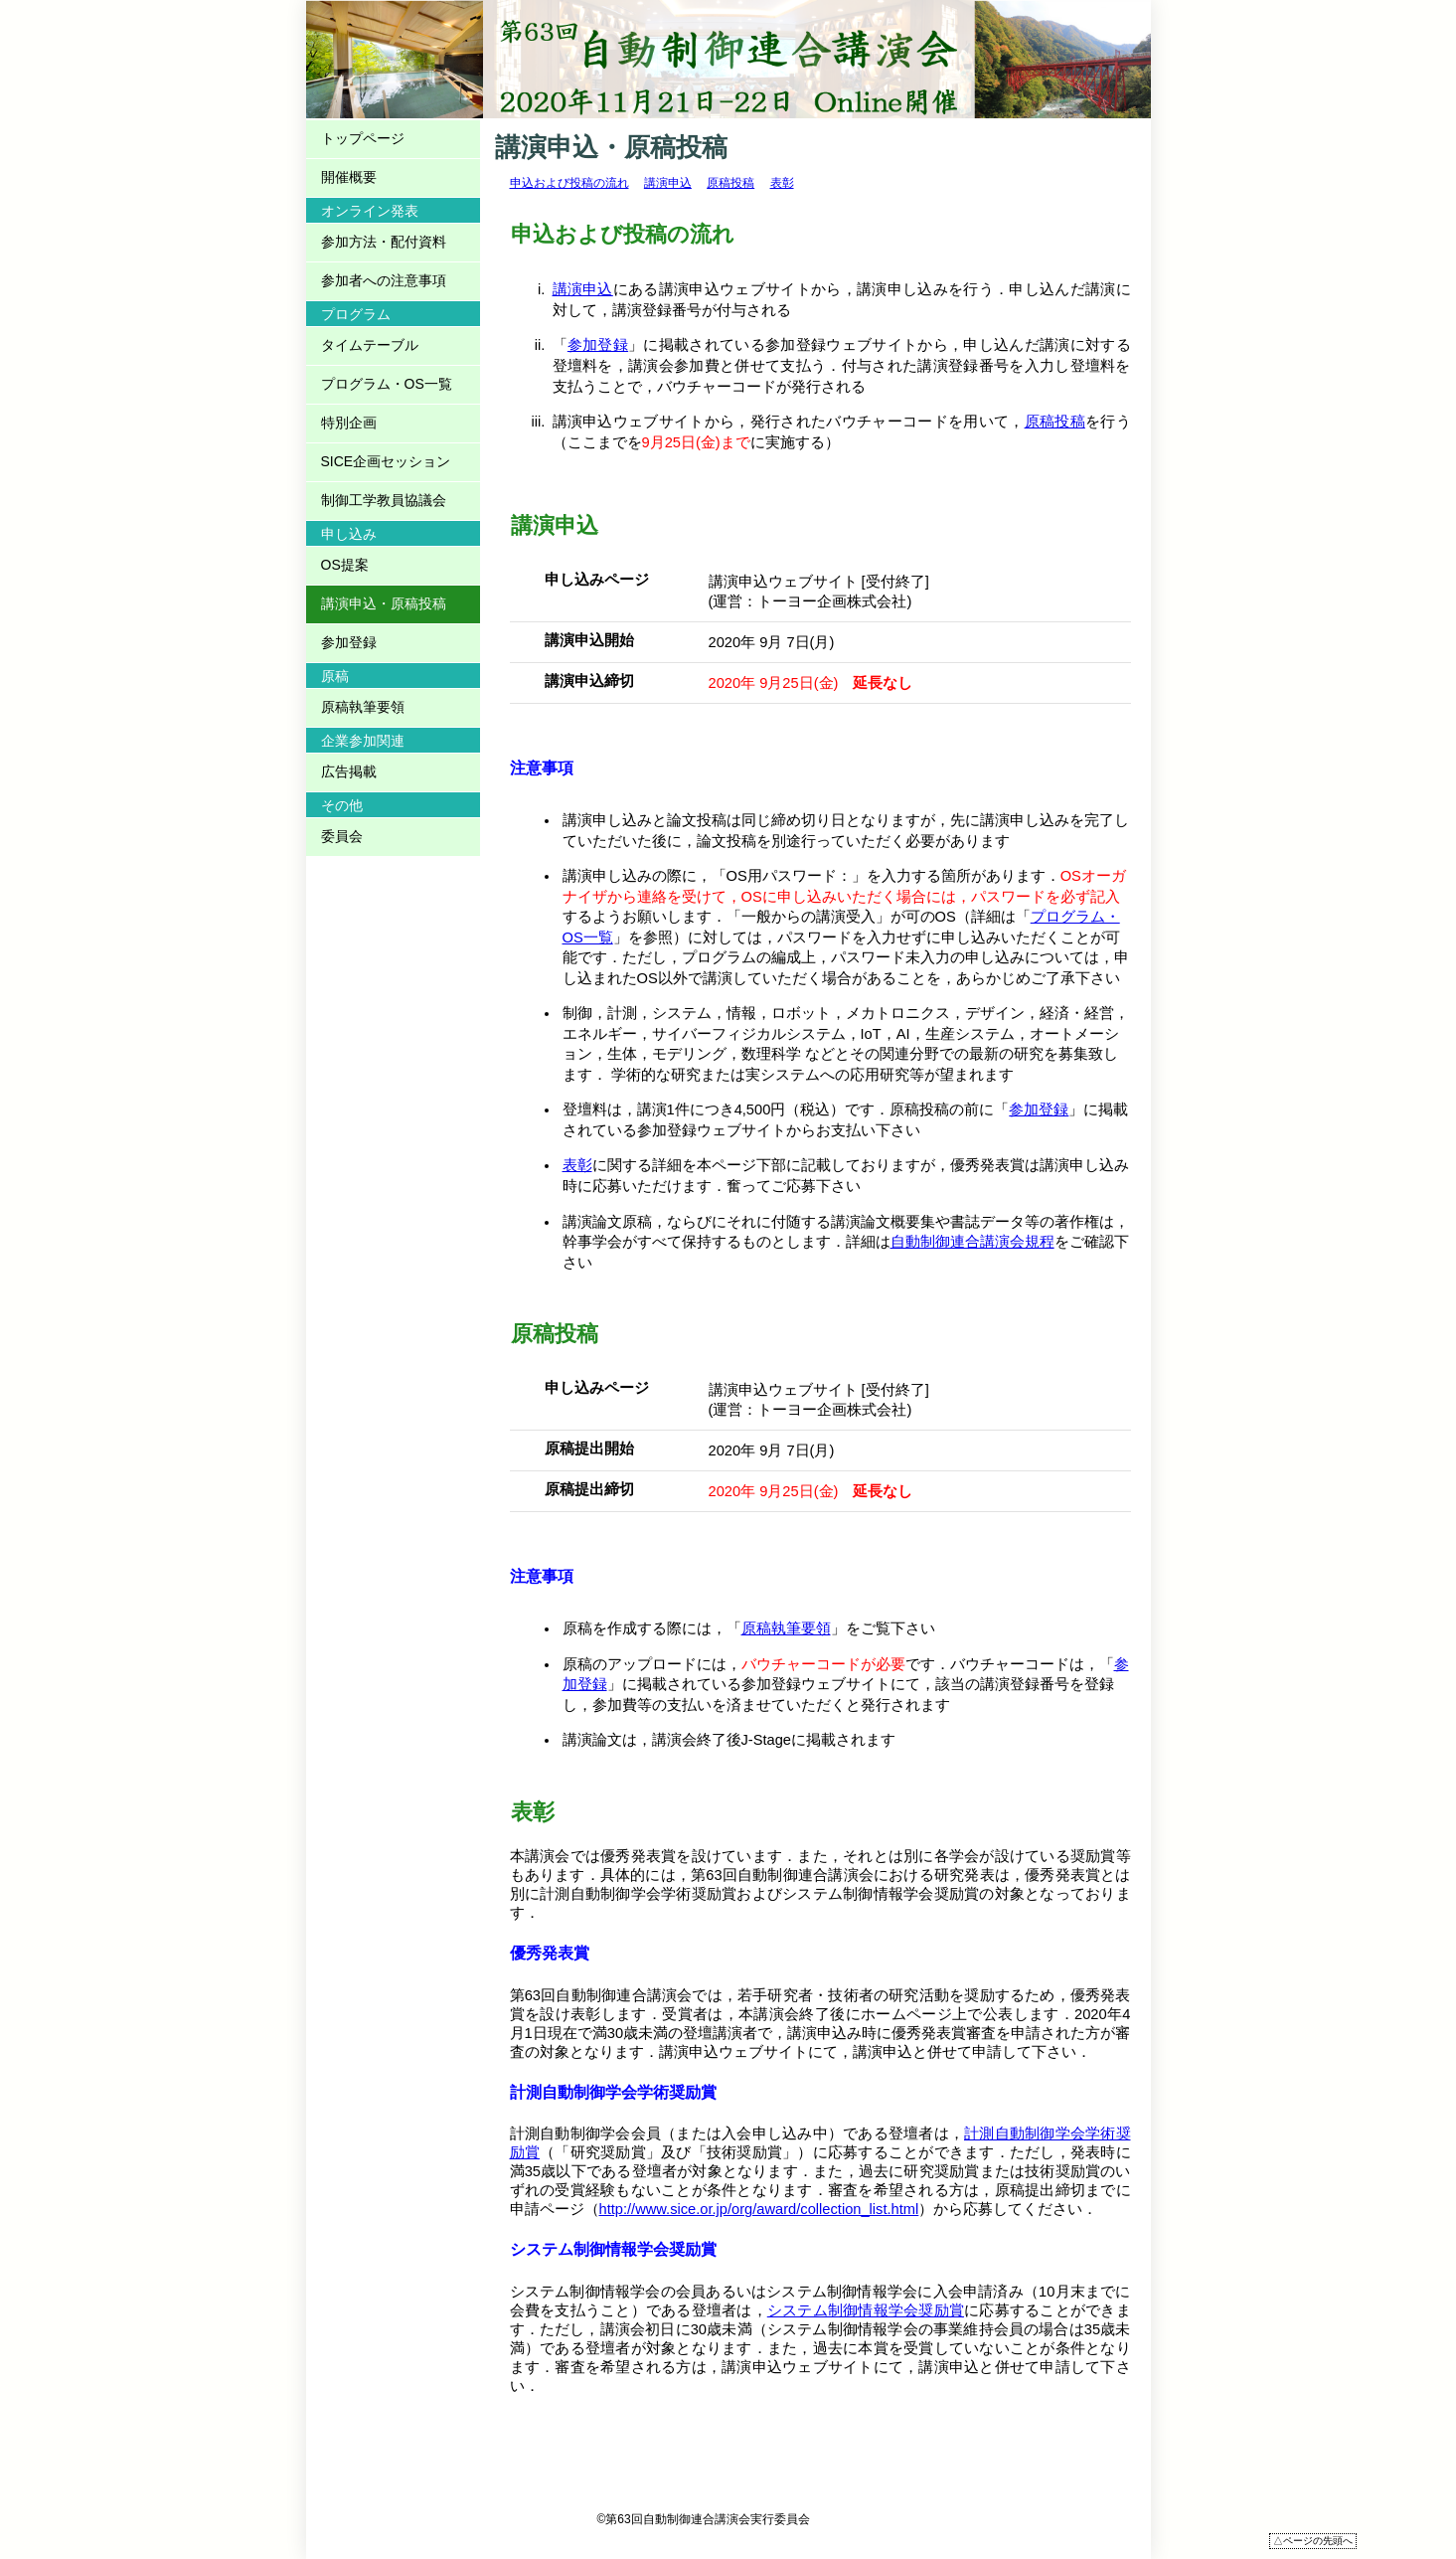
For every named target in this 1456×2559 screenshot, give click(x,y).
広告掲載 (349, 771)
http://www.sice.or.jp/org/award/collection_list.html (759, 2209)
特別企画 (349, 422)
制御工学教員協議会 (383, 500)
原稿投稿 (730, 183)
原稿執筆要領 (786, 1628)
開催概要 (349, 177)
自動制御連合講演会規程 (972, 1242)
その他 (342, 805)
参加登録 (597, 345)
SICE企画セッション (386, 461)
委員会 (342, 836)
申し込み (349, 534)
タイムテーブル (369, 345)
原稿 (335, 676)
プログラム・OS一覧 (386, 384)
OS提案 (345, 565)
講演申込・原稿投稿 (383, 603)
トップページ (362, 138)
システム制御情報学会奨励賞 (865, 2310)
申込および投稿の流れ (569, 183)
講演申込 (668, 183)
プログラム (356, 314)
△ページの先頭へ (1313, 2540)
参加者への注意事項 (383, 280)
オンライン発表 (369, 211)
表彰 (782, 183)
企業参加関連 (362, 741)
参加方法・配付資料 (383, 242)
